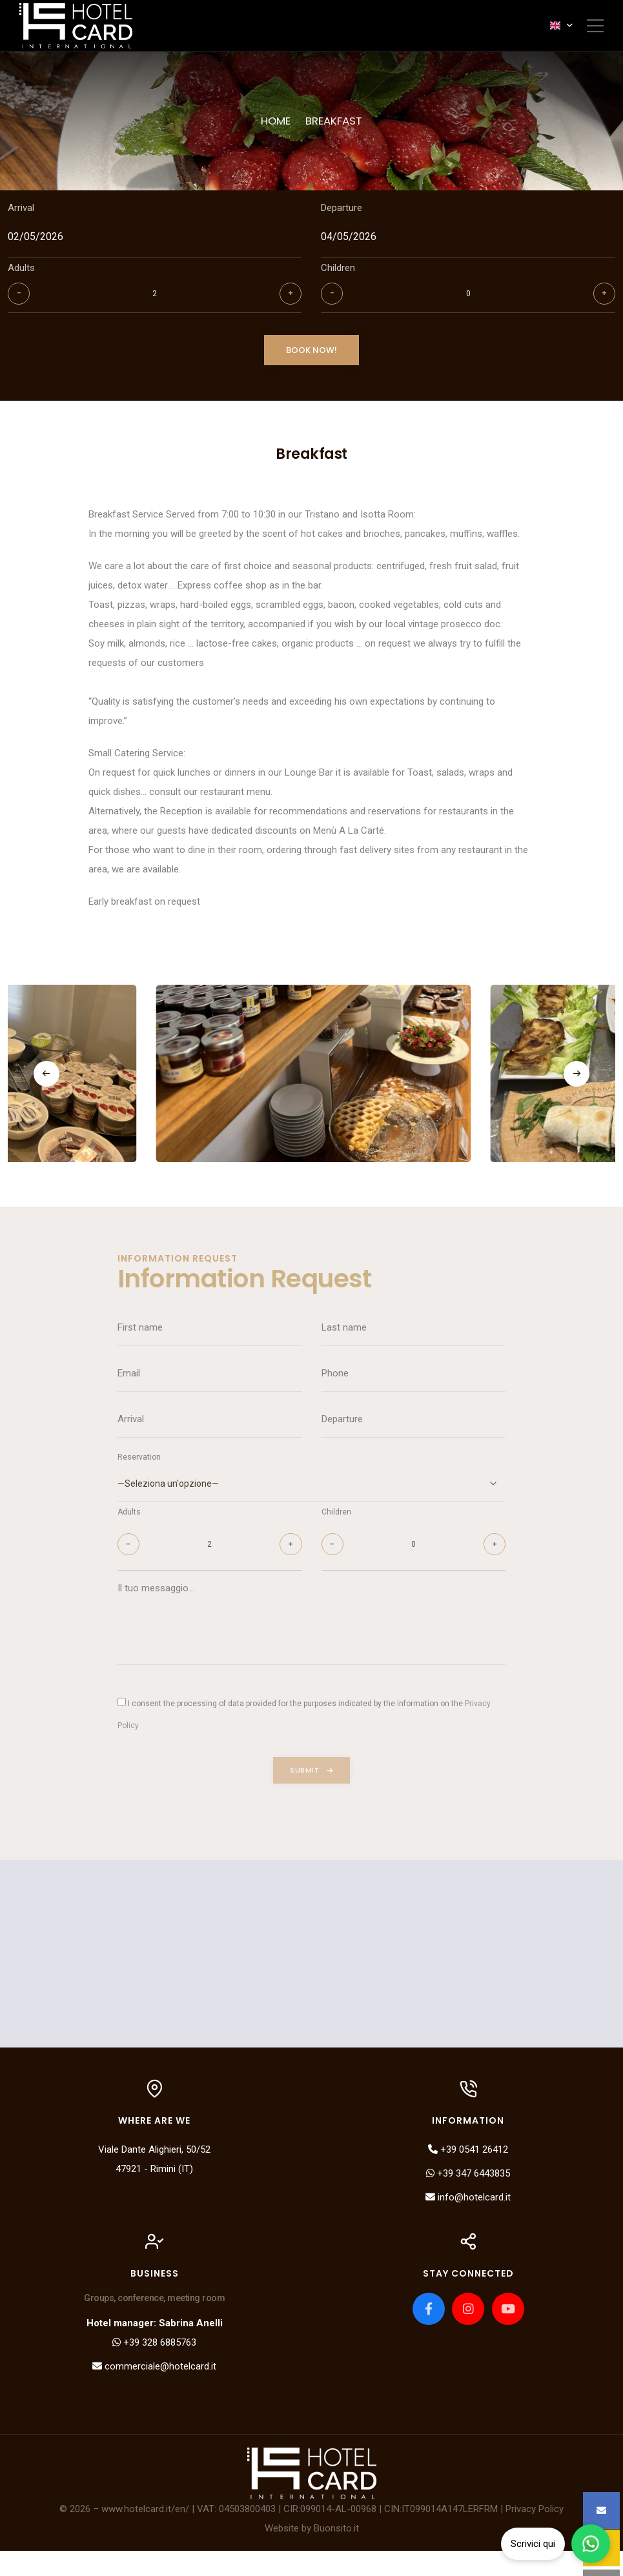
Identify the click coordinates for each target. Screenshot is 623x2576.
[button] (46, 1089)
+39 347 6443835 (468, 2198)
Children (339, 272)
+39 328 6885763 (155, 2367)
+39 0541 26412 (468, 2174)
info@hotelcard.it (468, 2222)
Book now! (311, 357)
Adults (21, 272)
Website (282, 2553)
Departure (342, 212)
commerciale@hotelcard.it (155, 2391)
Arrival (21, 212)
